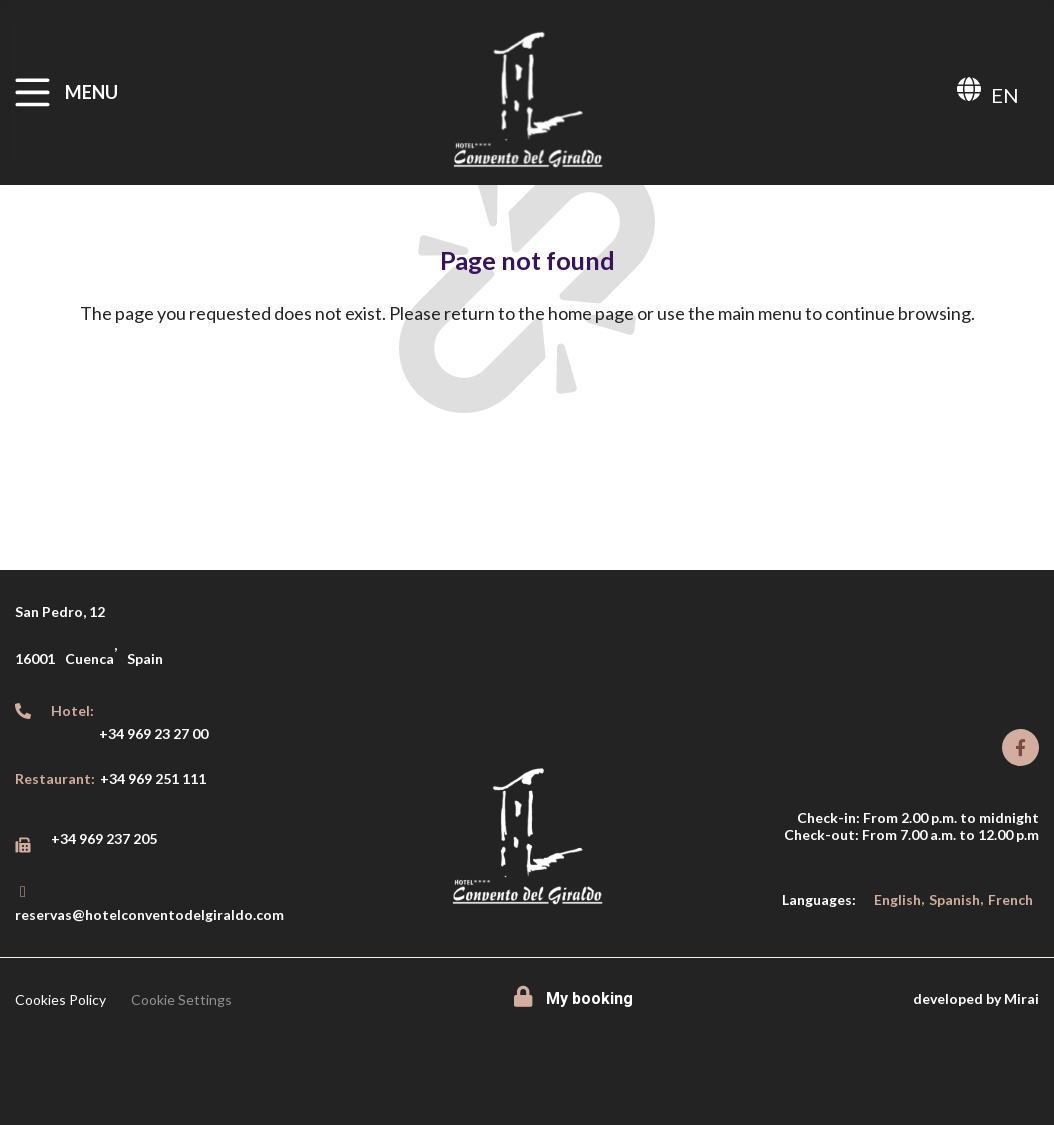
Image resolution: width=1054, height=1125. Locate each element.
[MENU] (32, 92)
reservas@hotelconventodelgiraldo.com (149, 914)
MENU (91, 92)
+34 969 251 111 (153, 778)
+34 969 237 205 (104, 838)
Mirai (1021, 998)
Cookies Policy (60, 999)
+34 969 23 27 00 (153, 733)
